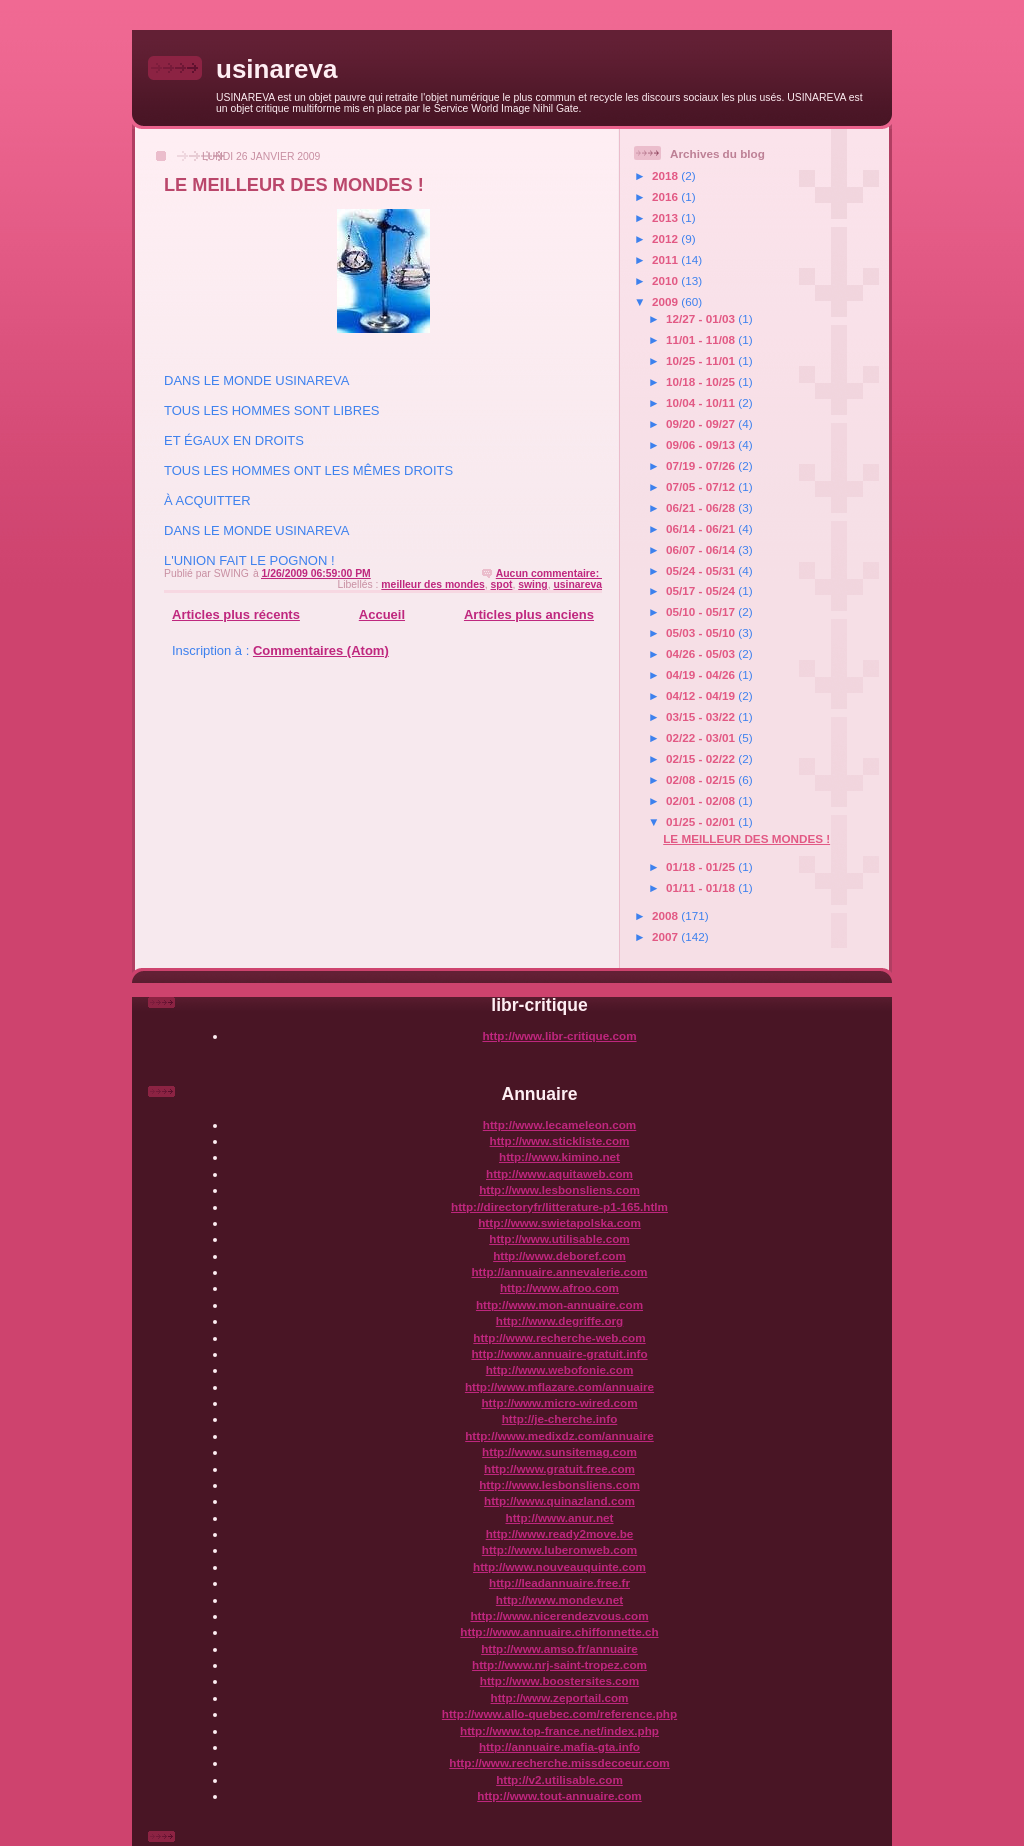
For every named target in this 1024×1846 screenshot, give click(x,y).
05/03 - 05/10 (702, 632)
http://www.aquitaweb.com (559, 1173)
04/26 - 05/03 (702, 653)
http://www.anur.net (560, 1517)
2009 (666, 301)
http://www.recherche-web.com (559, 1337)
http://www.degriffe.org (559, 1320)
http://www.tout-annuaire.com (559, 1795)
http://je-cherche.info (560, 1418)
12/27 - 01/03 (702, 318)
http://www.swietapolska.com (559, 1222)
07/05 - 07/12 (702, 486)
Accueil (382, 614)
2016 (666, 196)
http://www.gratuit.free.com (559, 1468)
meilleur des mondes (432, 584)
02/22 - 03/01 (702, 737)
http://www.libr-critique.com (559, 1035)
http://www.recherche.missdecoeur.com (559, 1762)
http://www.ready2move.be (560, 1533)
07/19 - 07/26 (702, 465)
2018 (666, 175)
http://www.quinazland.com (559, 1500)
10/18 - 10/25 (702, 381)
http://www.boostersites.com (559, 1680)
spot (502, 584)
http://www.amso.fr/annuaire (559, 1648)
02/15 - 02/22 (702, 758)
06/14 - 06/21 (702, 528)
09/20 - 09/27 (702, 423)
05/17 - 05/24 (702, 590)
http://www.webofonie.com (560, 1369)
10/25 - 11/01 (702, 360)
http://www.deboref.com (559, 1255)
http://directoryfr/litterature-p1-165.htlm (559, 1206)
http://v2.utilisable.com (559, 1779)
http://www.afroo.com (559, 1287)
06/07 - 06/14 (702, 549)
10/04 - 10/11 (702, 402)
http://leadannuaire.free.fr (559, 1582)
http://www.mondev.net (559, 1599)
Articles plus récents (236, 614)
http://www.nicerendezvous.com (559, 1615)
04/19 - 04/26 (702, 674)
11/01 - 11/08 (702, 339)
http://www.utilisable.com (559, 1238)
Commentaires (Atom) (321, 650)
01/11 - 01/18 (702, 887)
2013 (666, 217)
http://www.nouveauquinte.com (559, 1566)
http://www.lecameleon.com (559, 1124)
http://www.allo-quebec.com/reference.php (559, 1713)
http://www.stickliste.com (560, 1140)
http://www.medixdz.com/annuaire (559, 1435)
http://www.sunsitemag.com (559, 1451)
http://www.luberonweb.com (559, 1549)
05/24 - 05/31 (702, 570)
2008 (666, 915)
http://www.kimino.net (559, 1156)
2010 (666, 280)
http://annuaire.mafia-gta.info (559, 1746)
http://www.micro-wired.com (559, 1402)
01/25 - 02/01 (702, 821)
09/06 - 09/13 (702, 444)
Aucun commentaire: (549, 573)
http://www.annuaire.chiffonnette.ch (559, 1631)
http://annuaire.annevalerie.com (559, 1271)
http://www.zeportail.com (560, 1697)
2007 (666, 936)
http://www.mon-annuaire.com (559, 1304)
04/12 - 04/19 (702, 695)
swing (532, 584)
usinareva (276, 69)
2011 (666, 259)
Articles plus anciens (529, 614)
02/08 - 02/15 (702, 779)
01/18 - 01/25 (702, 866)
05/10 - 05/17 (702, 611)
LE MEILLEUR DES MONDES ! (294, 185)
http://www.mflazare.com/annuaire (559, 1386)
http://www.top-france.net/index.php (559, 1730)
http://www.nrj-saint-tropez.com (559, 1664)
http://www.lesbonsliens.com (559, 1189)
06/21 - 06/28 (702, 507)
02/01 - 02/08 (702, 800)
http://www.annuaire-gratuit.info (559, 1353)
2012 (666, 238)
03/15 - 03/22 (702, 716)
